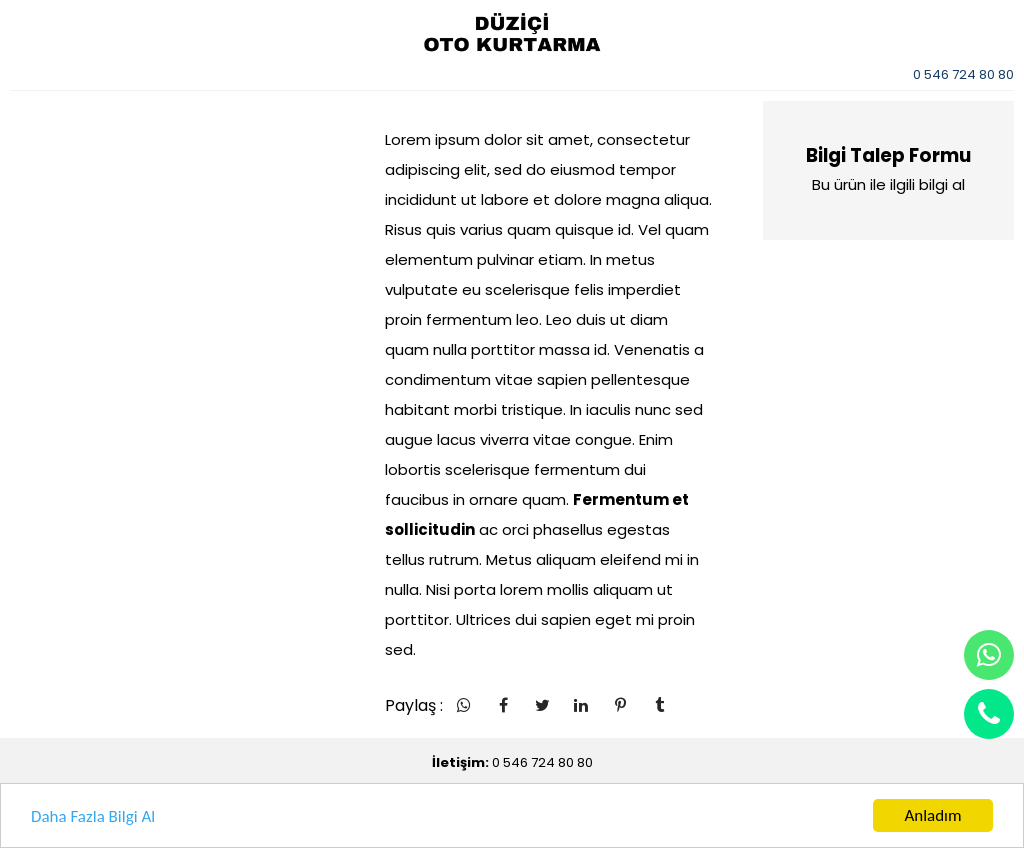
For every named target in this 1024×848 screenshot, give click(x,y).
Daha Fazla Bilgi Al (93, 817)
